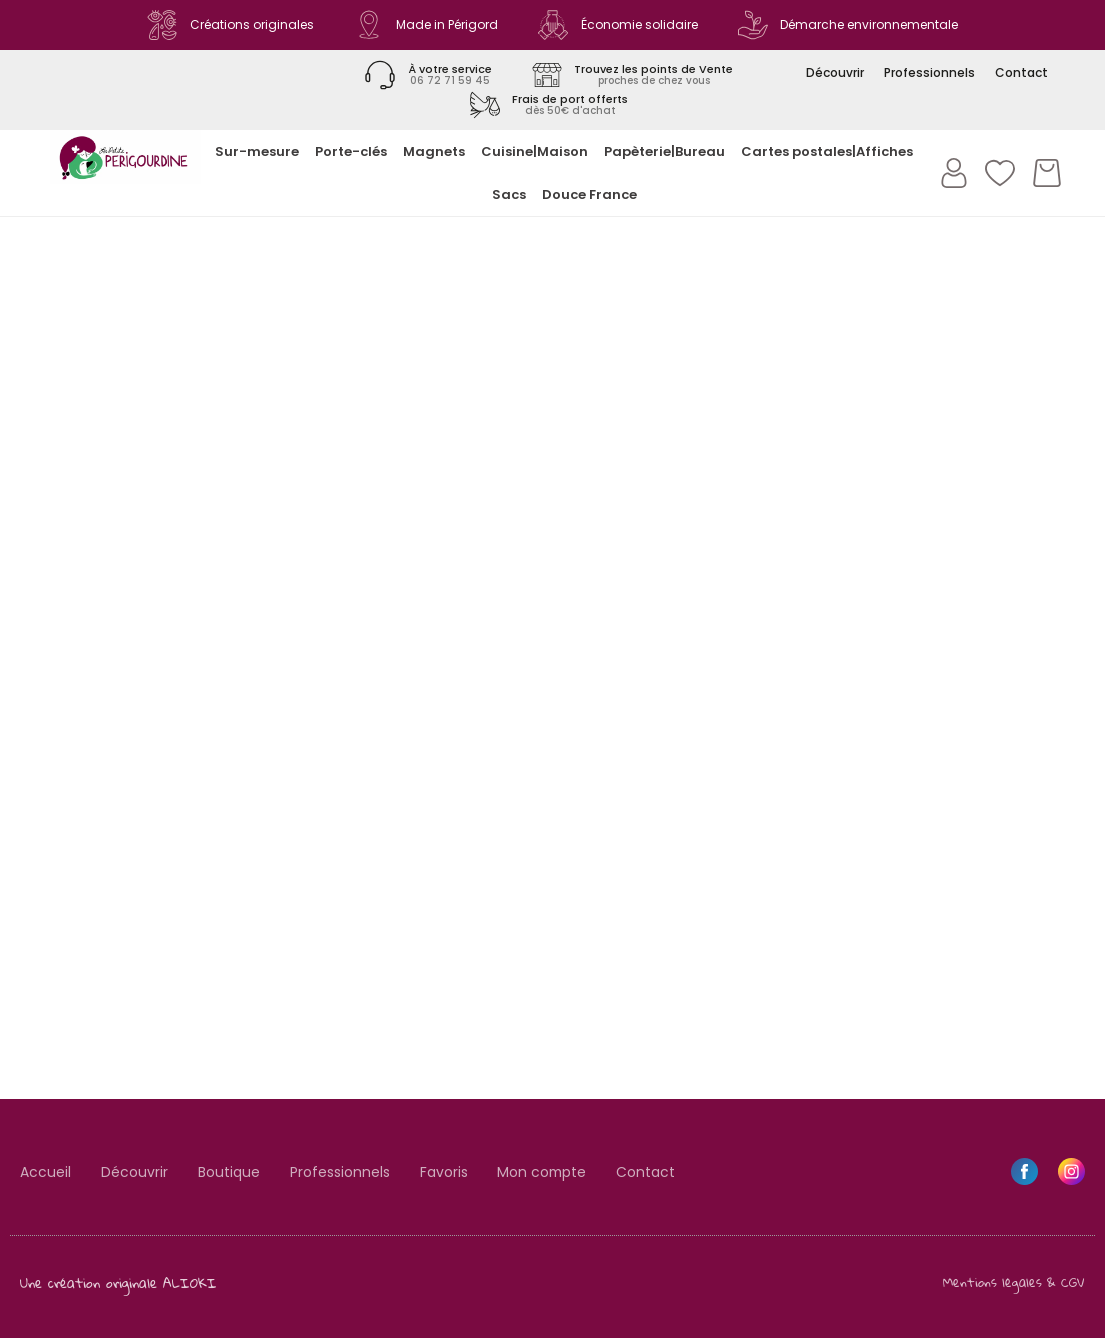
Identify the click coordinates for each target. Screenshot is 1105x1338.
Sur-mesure (257, 151)
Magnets (434, 151)
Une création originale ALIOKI (118, 1282)
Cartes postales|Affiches (827, 151)
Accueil (45, 1172)
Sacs (509, 194)
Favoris (448, 1172)
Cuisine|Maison (534, 151)
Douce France (589, 194)
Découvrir (135, 1172)
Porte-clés (351, 151)
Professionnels (343, 1172)
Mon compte (548, 1172)
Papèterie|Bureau (664, 151)
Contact (654, 1172)
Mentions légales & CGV (1014, 1283)
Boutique (231, 1172)
